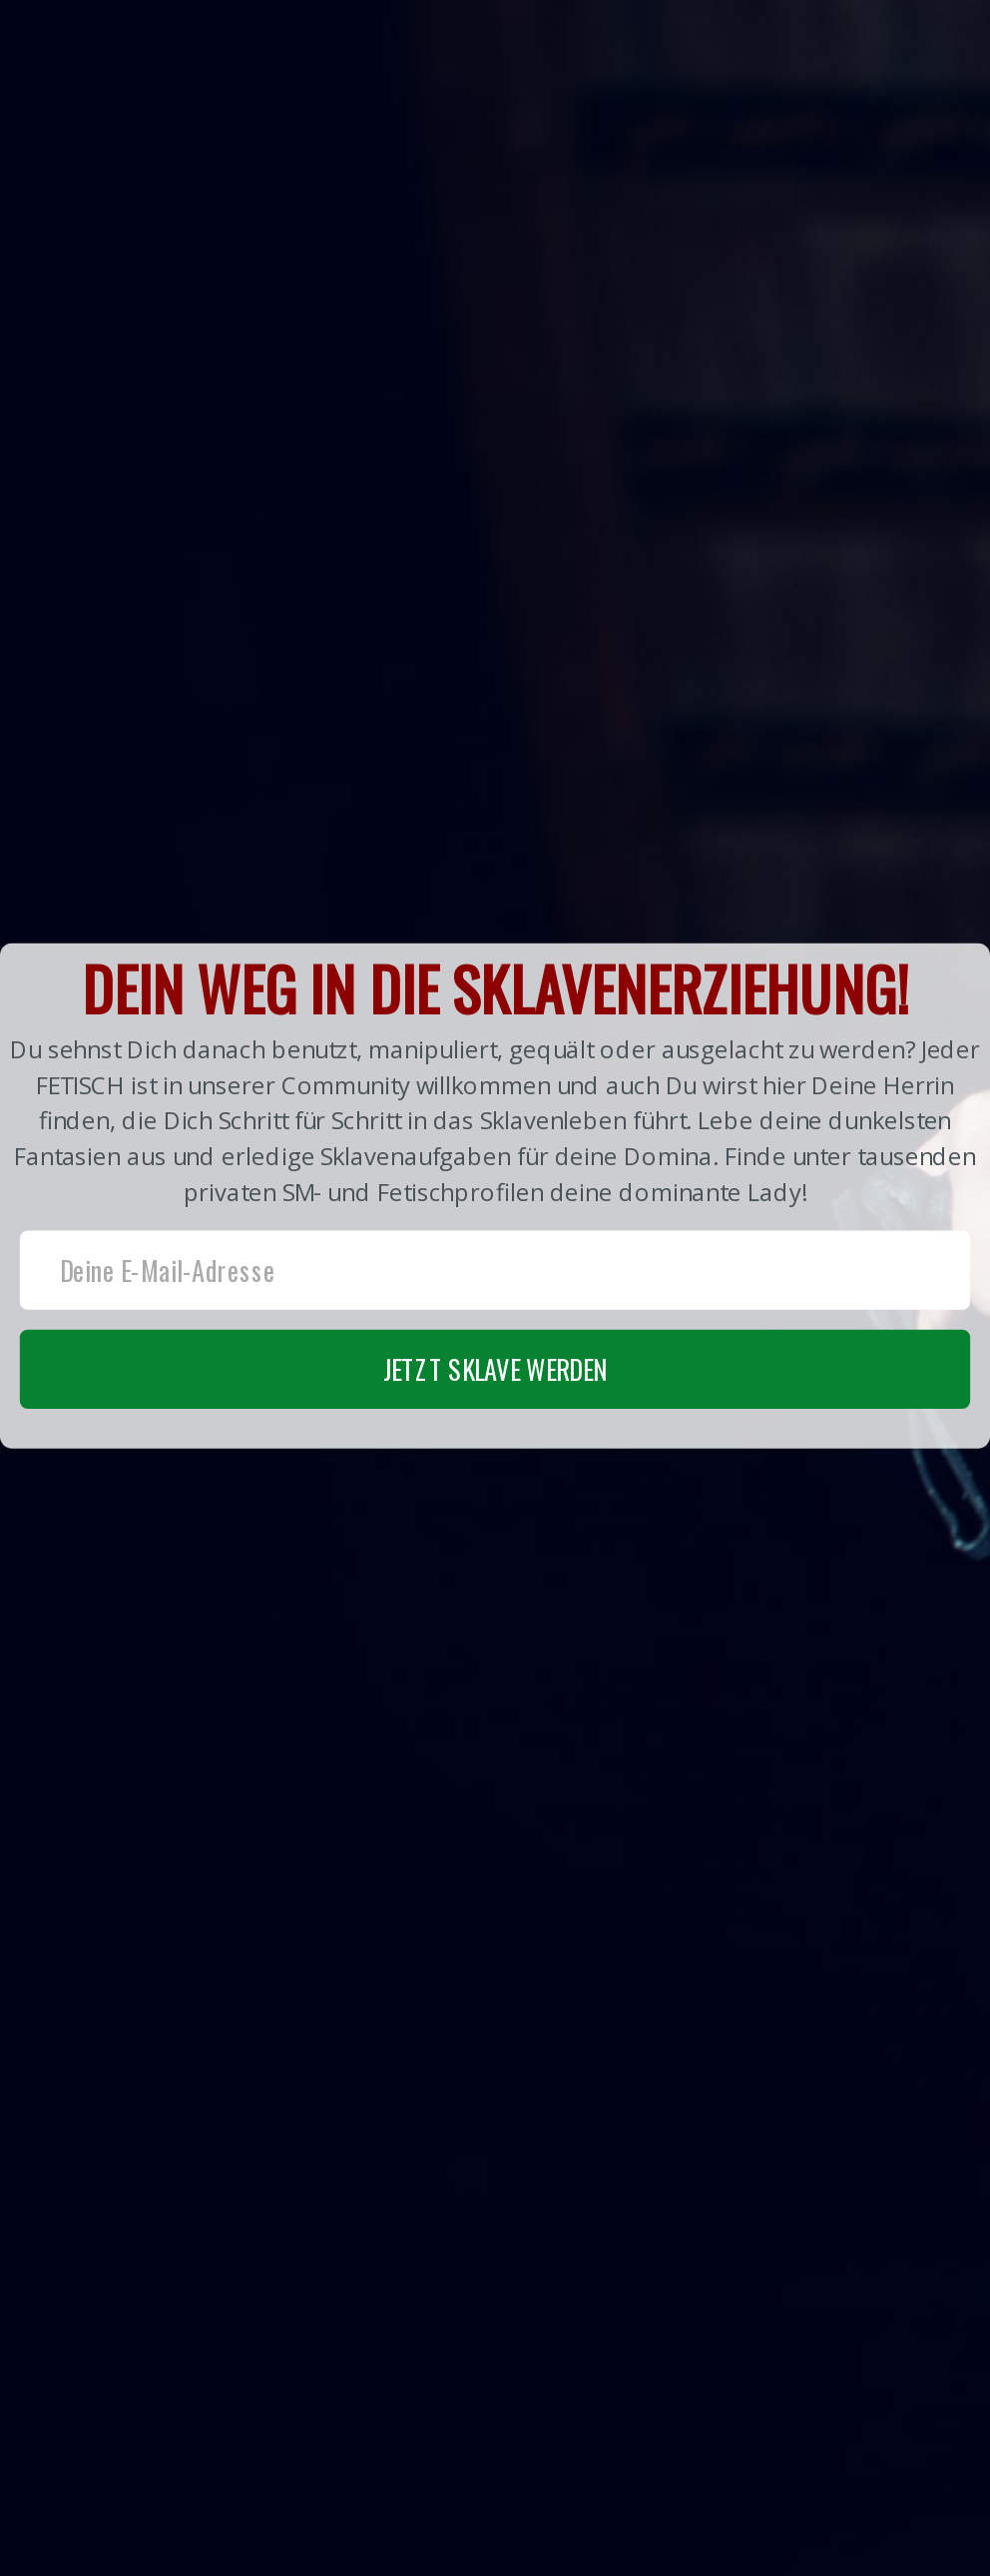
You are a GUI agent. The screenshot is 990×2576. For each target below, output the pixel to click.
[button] (495, 1196)
